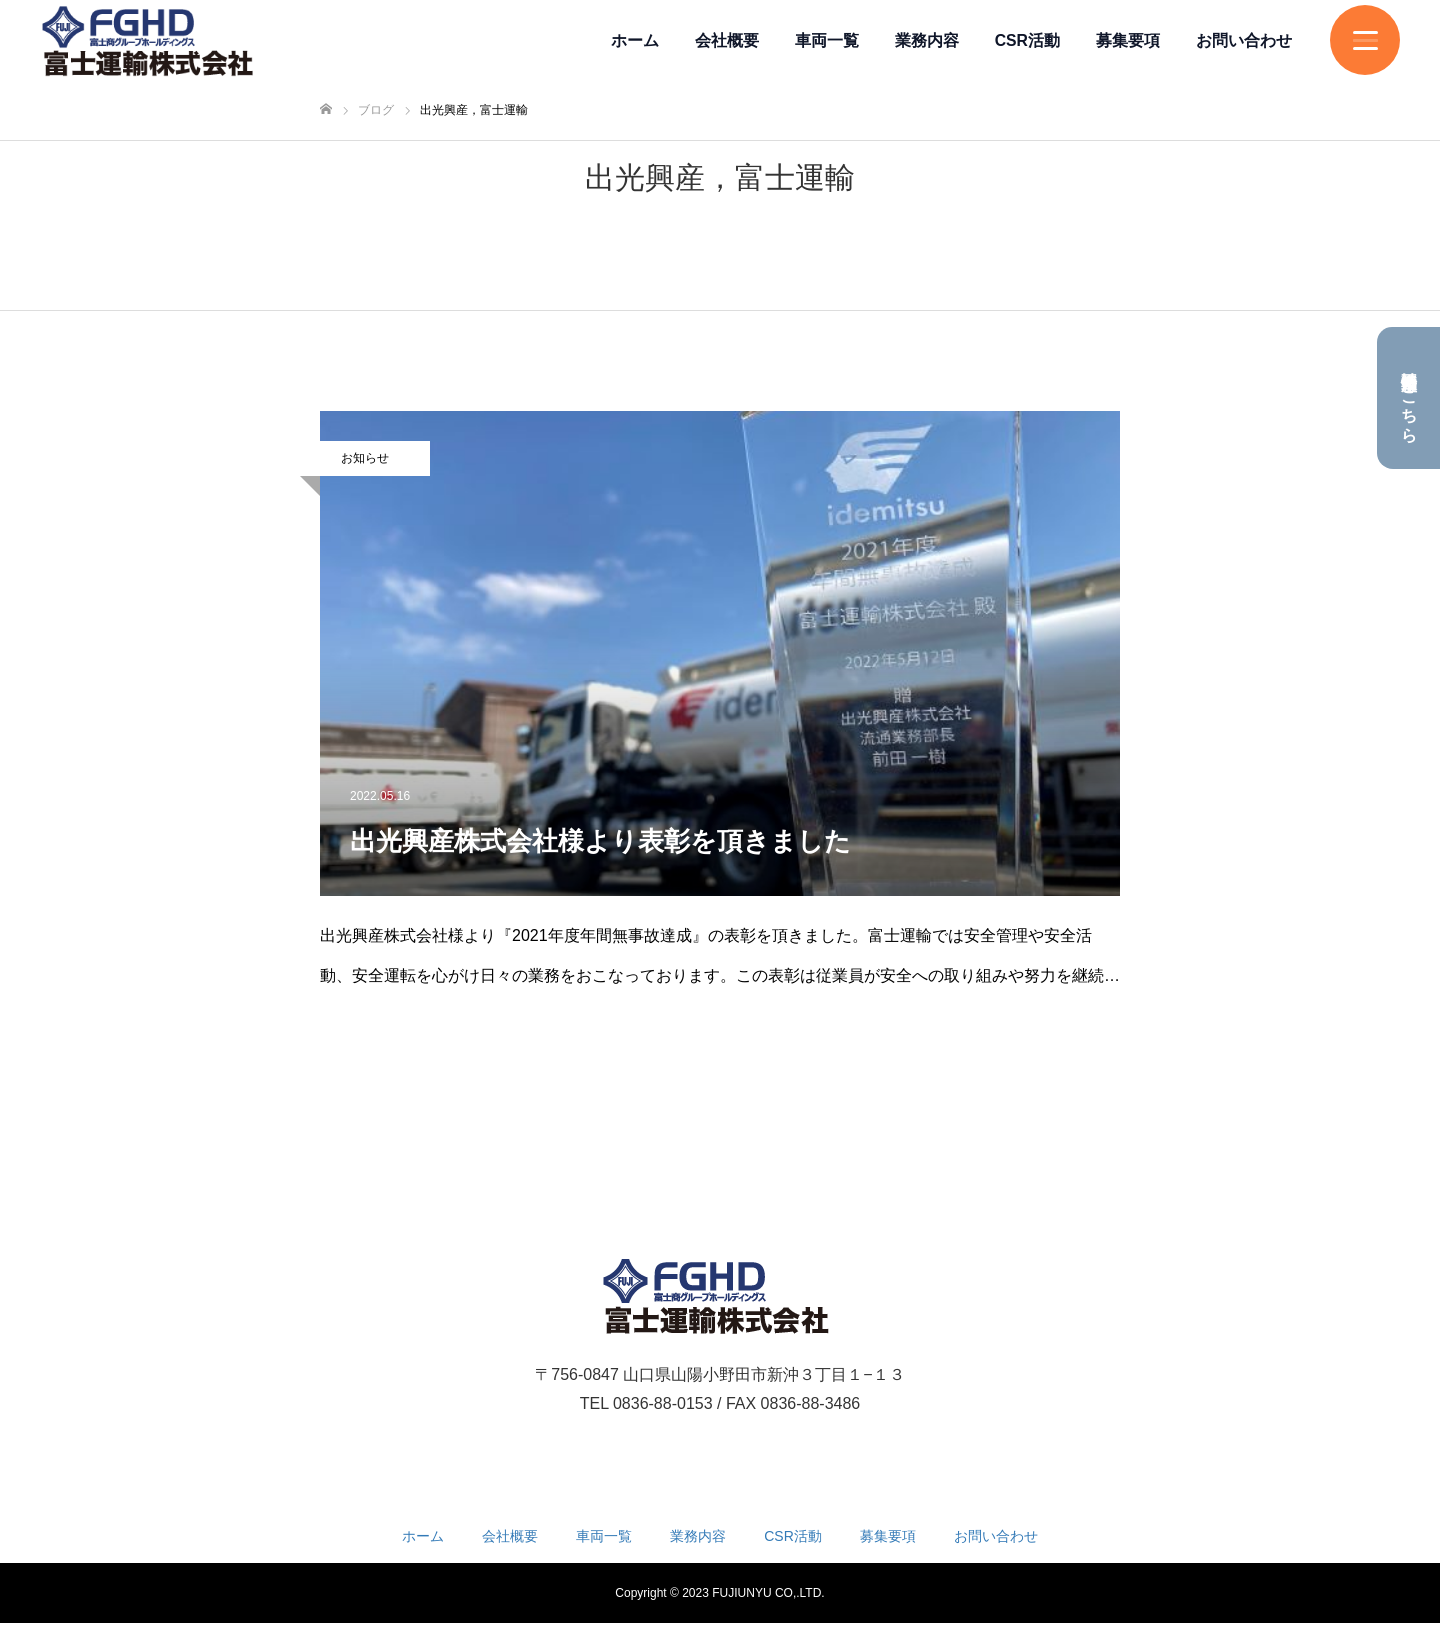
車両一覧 (827, 40)
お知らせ (365, 458)
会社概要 (727, 40)
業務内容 (927, 40)
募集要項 (1128, 40)
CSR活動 (1027, 40)
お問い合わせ (1244, 40)
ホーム (635, 40)
